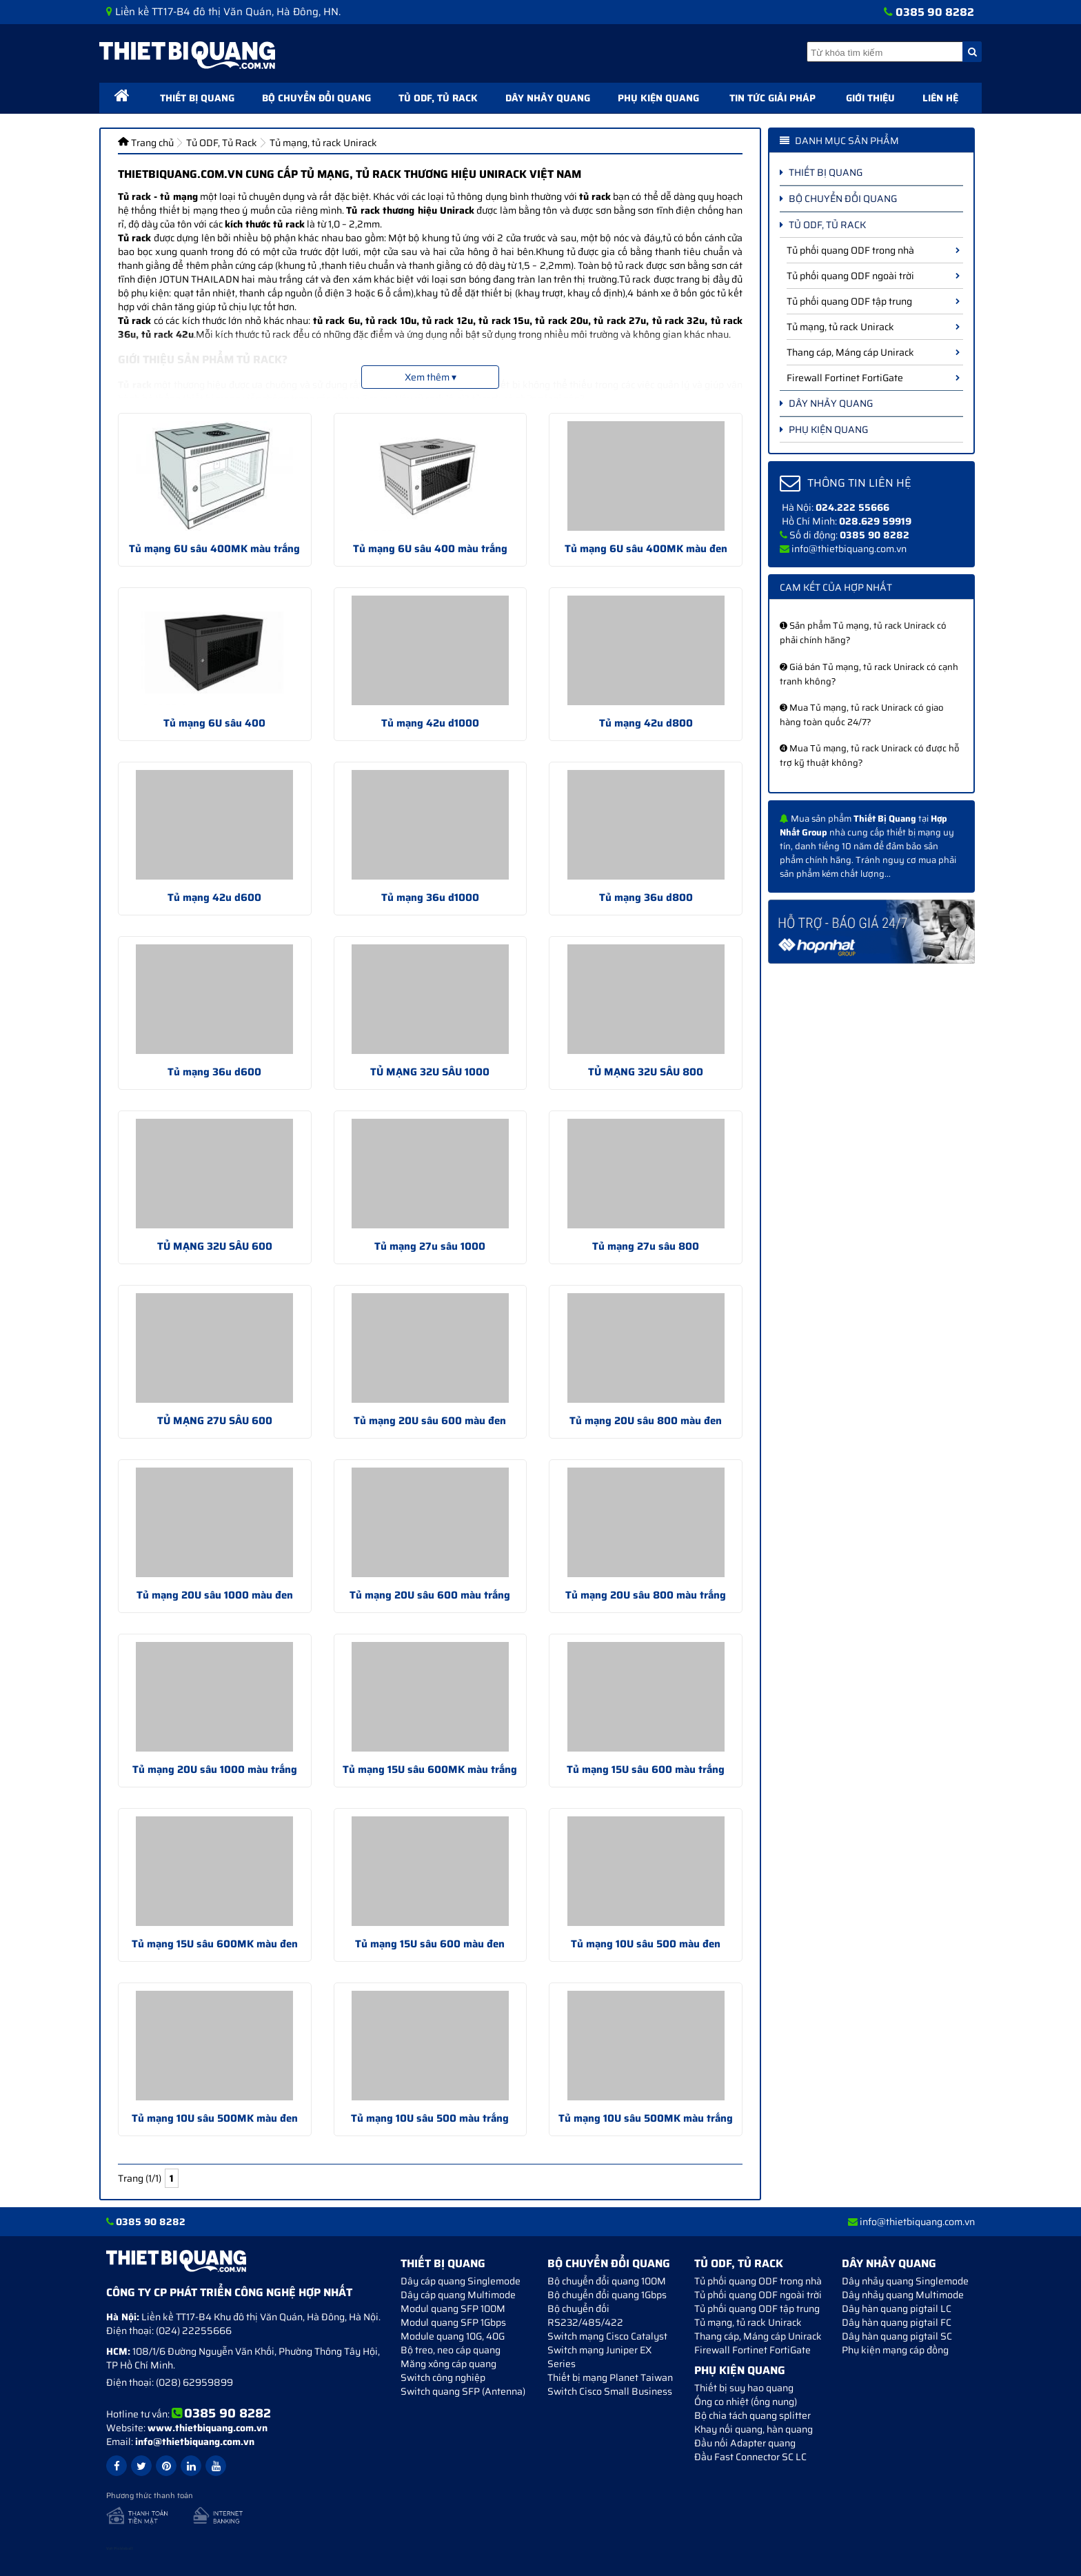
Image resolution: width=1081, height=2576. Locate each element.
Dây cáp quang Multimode (458, 2294)
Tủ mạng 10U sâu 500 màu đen (645, 1944)
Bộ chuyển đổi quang (316, 97)
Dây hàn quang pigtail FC (896, 2322)
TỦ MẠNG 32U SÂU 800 (645, 1072)
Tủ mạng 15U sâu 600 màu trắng (646, 1769)
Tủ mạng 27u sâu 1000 (429, 1246)
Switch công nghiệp (443, 2377)
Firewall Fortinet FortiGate (873, 377)
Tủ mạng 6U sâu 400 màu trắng (430, 548)
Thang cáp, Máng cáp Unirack (873, 352)
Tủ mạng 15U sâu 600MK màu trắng (430, 1769)
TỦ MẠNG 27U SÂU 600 (214, 1420)
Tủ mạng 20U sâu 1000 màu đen (215, 1595)
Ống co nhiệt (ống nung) (745, 2401)
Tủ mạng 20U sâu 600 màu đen (430, 1420)
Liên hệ (940, 97)
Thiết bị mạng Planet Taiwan (610, 2377)
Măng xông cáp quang (448, 2363)
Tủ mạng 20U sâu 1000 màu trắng (214, 1769)
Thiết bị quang (197, 97)
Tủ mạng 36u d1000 (430, 897)
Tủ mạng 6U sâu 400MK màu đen (646, 548)
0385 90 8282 (935, 12)
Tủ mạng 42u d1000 (430, 723)
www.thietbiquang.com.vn (207, 2427)
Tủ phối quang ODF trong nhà (873, 250)
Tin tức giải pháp (772, 97)
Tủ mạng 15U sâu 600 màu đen (430, 1944)
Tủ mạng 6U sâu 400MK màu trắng (214, 548)
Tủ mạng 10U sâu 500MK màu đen (215, 2118)
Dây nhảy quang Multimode (903, 2294)
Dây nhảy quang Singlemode (905, 2281)
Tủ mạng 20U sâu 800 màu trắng (645, 1595)
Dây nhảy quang (547, 97)
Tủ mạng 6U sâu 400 (214, 723)
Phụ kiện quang (658, 97)
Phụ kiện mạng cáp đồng (895, 2349)
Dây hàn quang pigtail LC (896, 2308)
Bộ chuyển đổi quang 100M (606, 2281)
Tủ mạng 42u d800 (646, 723)
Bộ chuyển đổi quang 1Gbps (607, 2294)
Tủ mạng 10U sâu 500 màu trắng (430, 2118)
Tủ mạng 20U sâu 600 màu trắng (430, 1595)
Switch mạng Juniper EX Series (599, 2356)
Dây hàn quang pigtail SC (897, 2336)
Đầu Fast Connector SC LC (750, 2456)
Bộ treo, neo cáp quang (451, 2349)
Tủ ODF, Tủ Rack (438, 97)
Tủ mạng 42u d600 (214, 897)
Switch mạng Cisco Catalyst (607, 2336)
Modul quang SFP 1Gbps (453, 2322)
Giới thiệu (870, 97)
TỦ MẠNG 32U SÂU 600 (214, 1246)
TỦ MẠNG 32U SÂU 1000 (429, 1072)
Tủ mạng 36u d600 (214, 1072)
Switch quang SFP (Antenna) (463, 2391)
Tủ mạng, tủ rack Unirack (873, 326)
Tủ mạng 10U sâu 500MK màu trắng (645, 2118)
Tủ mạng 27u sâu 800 (645, 1246)
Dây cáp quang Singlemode (461, 2281)
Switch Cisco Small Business (609, 2391)
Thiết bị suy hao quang (744, 2387)
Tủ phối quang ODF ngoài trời (873, 275)
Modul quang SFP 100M (453, 2308)
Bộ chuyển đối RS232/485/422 (585, 2315)
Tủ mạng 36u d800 (646, 897)
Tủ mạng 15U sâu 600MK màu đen (215, 1944)
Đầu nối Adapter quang (745, 2443)
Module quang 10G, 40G (453, 2336)
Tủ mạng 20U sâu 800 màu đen (645, 1420)
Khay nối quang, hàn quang (753, 2429)
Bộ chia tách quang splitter (752, 2415)
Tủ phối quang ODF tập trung (873, 301)
